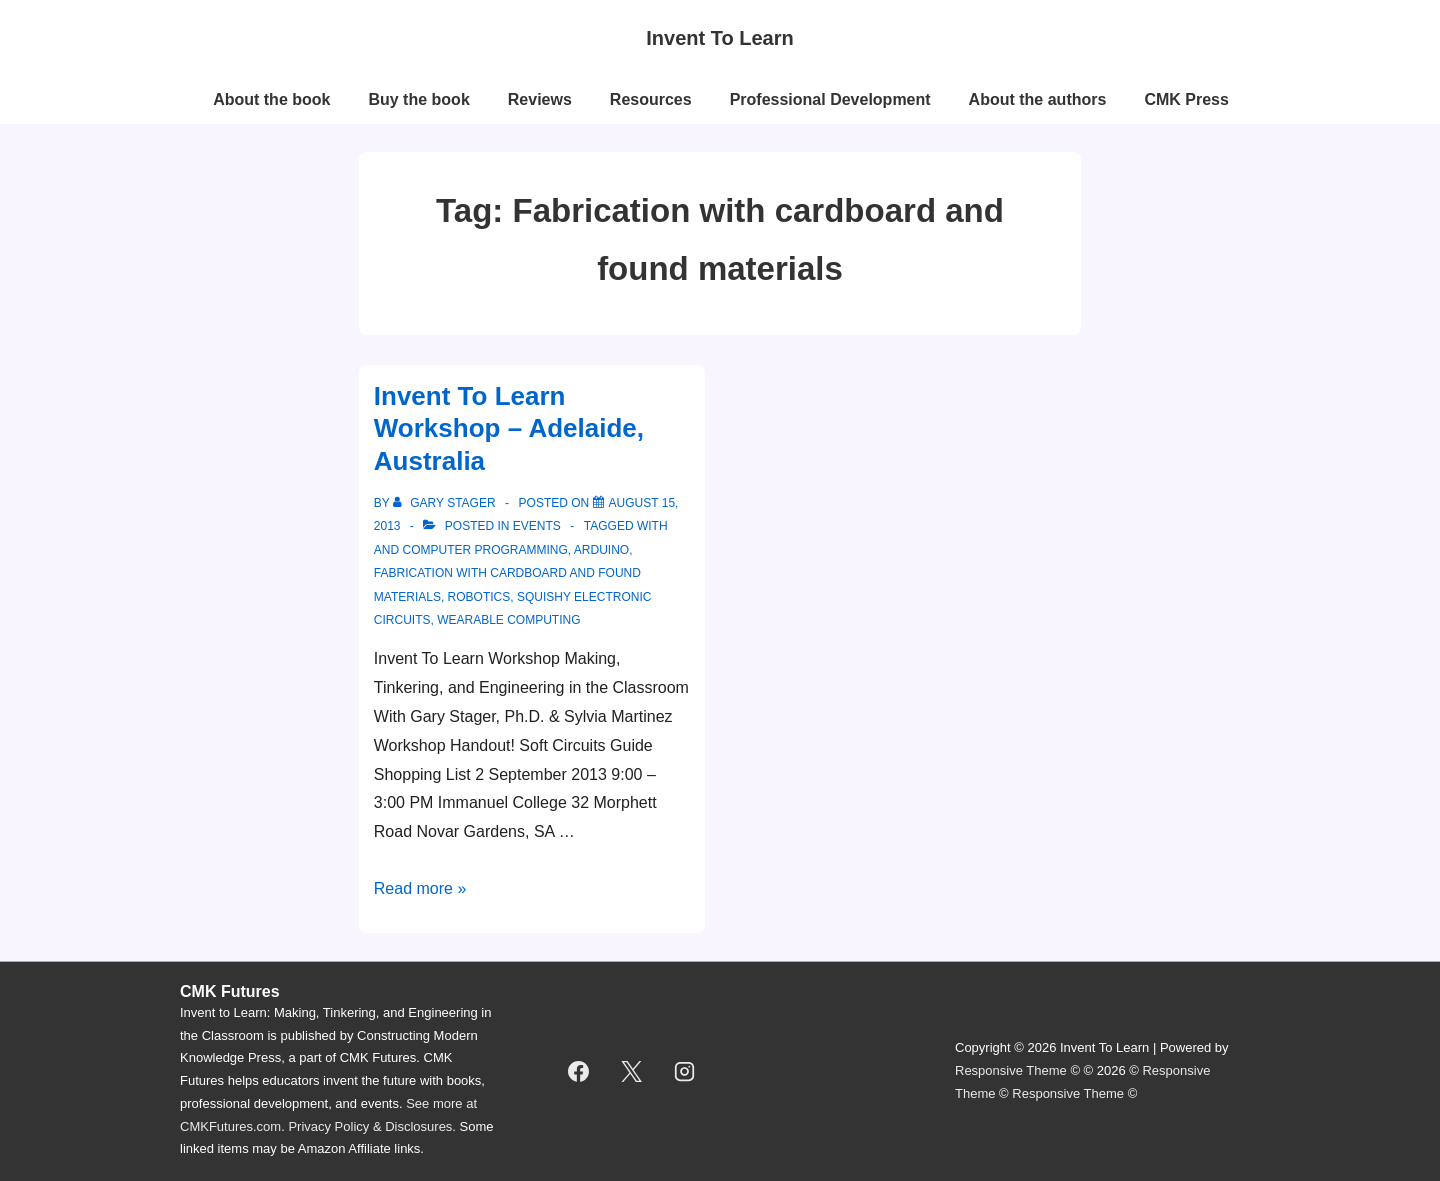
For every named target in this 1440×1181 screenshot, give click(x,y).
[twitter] (632, 1071)
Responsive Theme (1011, 1070)
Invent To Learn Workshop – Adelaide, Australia (509, 428)
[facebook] (579, 1071)
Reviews (540, 99)
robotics (479, 597)
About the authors (1038, 99)
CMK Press (1186, 99)
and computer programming (471, 550)
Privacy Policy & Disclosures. (372, 1126)
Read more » (420, 888)
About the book (271, 99)
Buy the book (418, 99)
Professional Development (830, 99)
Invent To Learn (719, 38)
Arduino (601, 550)
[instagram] (685, 1071)
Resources (651, 99)
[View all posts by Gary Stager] (446, 503)
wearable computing (508, 620)
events (537, 526)
